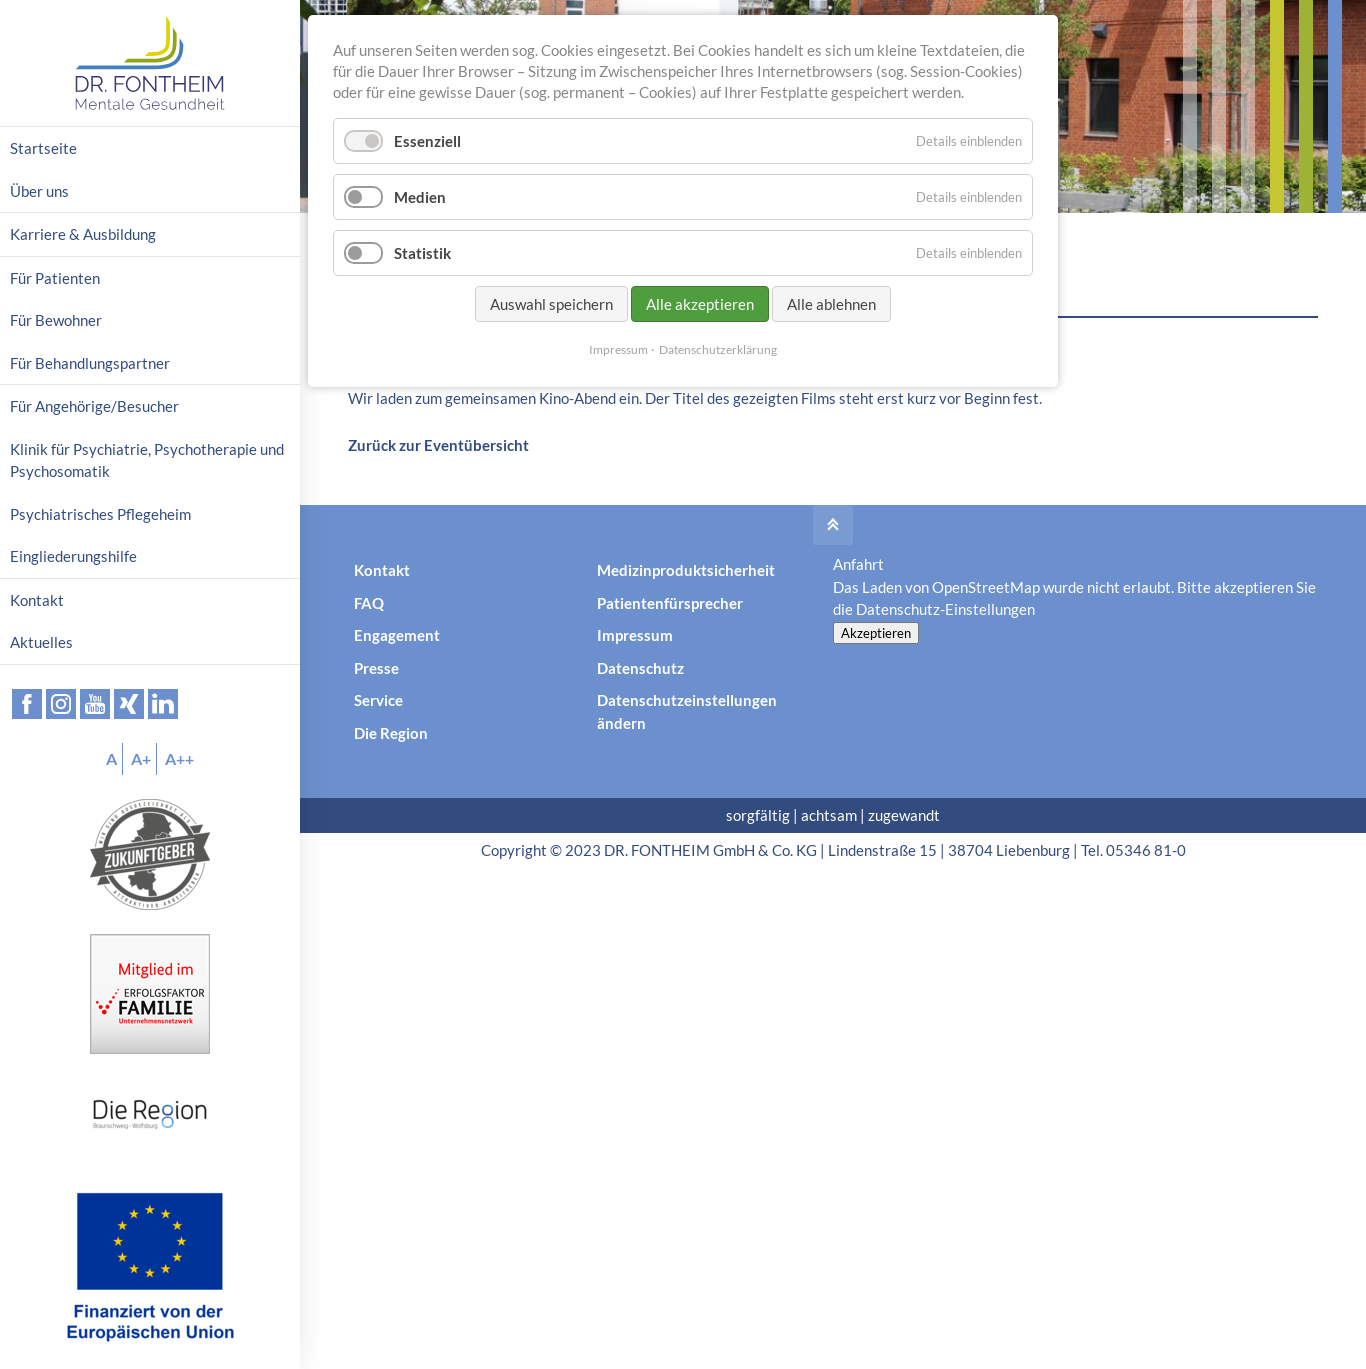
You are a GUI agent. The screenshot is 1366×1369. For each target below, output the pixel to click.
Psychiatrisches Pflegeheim (100, 514)
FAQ (369, 603)
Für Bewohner (56, 320)
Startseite (43, 148)
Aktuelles (41, 642)
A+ (141, 758)
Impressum (635, 635)
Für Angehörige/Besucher (94, 406)
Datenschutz (640, 668)
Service (378, 700)
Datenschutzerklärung (718, 349)
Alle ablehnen (831, 304)
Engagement (397, 635)
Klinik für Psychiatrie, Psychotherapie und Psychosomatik (147, 460)
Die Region (391, 733)
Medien (420, 197)
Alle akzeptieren (700, 304)
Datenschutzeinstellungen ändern (687, 711)
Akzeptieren (876, 633)
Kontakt (382, 570)
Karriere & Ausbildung (83, 234)
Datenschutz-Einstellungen (945, 609)
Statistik (422, 253)
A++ (179, 758)
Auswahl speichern (551, 304)
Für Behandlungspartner (90, 363)
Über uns (39, 191)
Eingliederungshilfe (73, 556)
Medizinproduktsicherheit (686, 570)
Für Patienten (55, 278)
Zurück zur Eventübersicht (438, 445)
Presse (376, 668)
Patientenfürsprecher (670, 603)
